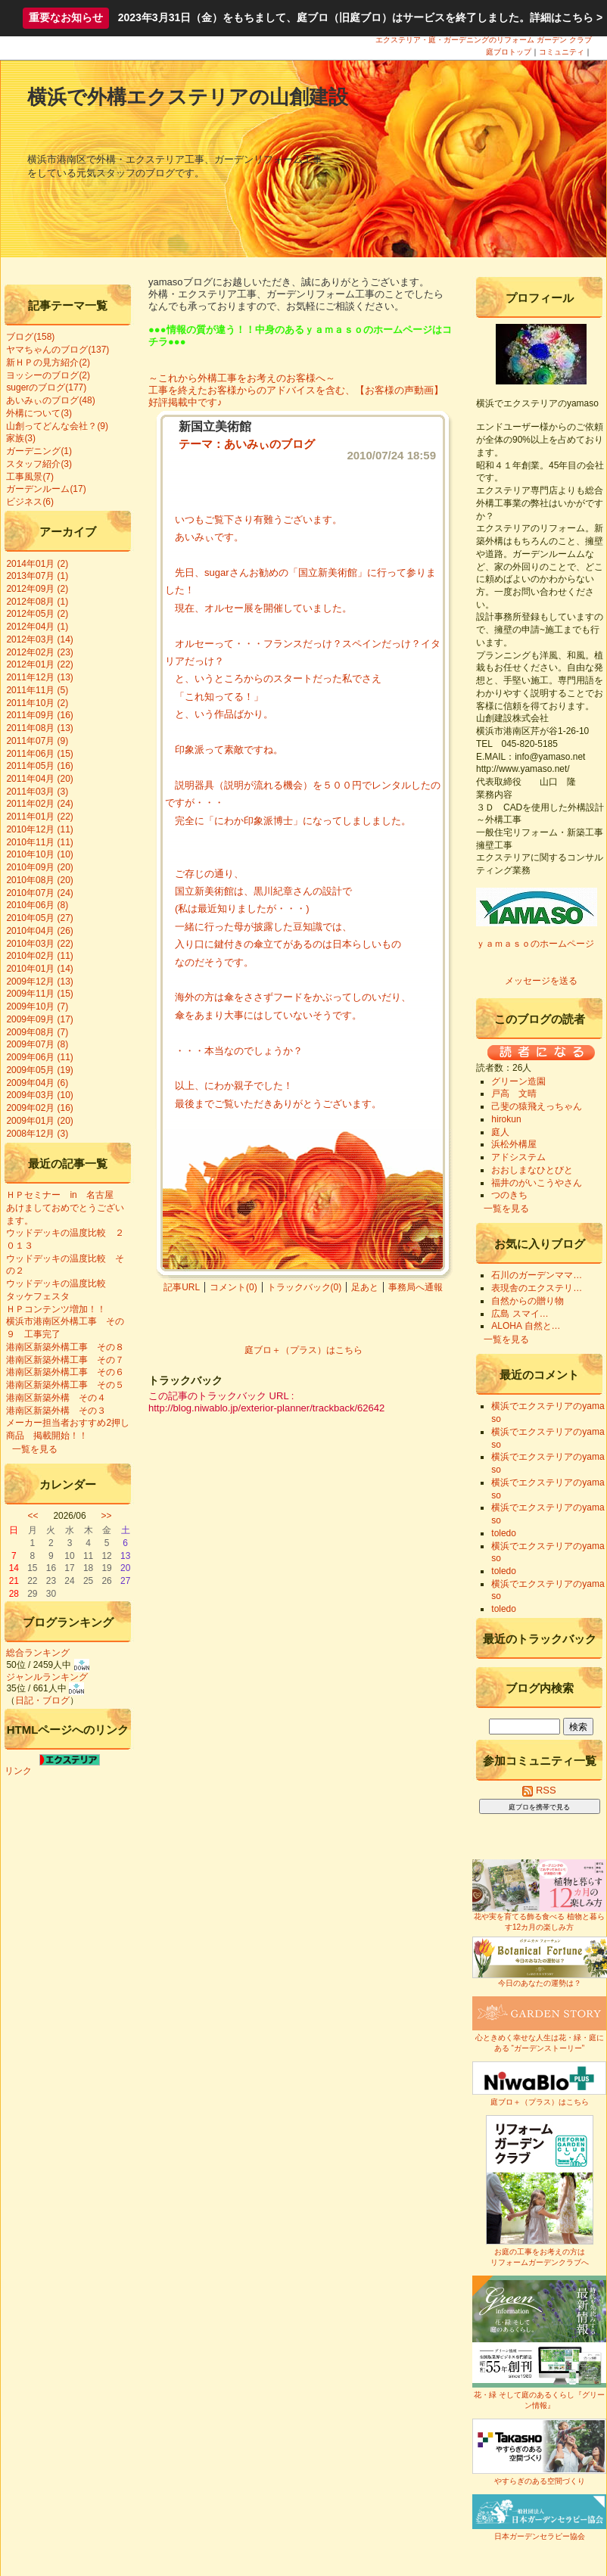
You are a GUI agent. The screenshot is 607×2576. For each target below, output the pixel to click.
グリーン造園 (518, 1081)
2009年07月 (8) (37, 1044)
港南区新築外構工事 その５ (65, 1385)
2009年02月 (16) (39, 1108)
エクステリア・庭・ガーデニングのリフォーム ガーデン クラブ (483, 40)
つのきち (509, 1195)
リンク (18, 1771)
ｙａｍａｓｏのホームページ (535, 943)
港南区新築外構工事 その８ (65, 1347)
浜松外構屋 (514, 1144)
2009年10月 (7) (37, 1006)
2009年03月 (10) (39, 1095)
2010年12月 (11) (39, 829)
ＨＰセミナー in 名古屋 (59, 1195)
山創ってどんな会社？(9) (57, 426)
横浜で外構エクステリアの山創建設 (187, 96)
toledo (503, 1533)
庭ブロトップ (508, 52)
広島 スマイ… (519, 1313)
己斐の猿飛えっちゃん (536, 1106)
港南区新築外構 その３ (56, 1410)
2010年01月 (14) (39, 968)
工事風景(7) (30, 476)
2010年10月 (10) (39, 854)
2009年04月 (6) (37, 1083)
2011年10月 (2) (37, 703)
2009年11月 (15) (39, 993)
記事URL (181, 1287)
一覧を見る (35, 1449)
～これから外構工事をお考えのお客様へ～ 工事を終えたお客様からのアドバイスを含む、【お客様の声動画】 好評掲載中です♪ (300, 390)
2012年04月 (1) (37, 626)
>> (106, 1515)
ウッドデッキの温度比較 (56, 1283)
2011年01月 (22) (39, 816)
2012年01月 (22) (39, 664)
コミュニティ (561, 52)
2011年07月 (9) (37, 741)
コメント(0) (233, 1287)
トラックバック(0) (304, 1287)
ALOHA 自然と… (525, 1326)
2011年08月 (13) (39, 728)
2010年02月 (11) (39, 955)
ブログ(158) (30, 336)
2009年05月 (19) (39, 1070)
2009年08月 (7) (37, 1032)
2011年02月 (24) (39, 803)
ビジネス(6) (30, 501)
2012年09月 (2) (37, 588)
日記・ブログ (42, 1700)
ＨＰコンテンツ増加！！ (56, 1309)
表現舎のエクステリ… (536, 1288)
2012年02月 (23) (39, 652)
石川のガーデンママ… (536, 1275)
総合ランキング (38, 1652)
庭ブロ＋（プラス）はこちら (303, 1350)
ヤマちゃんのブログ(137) (57, 349)
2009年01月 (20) (39, 1120)
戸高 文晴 (514, 1093)
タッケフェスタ (42, 1296)
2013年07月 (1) (37, 576)
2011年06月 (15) (39, 753)
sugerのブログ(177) (46, 387)
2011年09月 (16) (39, 715)
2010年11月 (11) (39, 842)
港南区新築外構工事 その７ (65, 1360)
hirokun (506, 1119)
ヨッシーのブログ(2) (48, 375)
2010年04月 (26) (39, 931)
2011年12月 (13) (39, 677)
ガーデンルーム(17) (46, 489)
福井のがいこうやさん (536, 1183)
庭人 (500, 1132)
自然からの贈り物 (527, 1301)
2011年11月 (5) (37, 690)
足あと (364, 1287)
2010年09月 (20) (39, 867)
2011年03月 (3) (37, 791)
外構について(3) (39, 413)
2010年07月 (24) (39, 893)
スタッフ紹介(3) (39, 464)
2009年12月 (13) (39, 981)
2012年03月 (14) (39, 639)
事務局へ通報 (415, 1287)
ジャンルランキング (47, 1677)
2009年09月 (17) (39, 1019)
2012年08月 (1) (37, 601)
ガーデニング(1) (39, 451)
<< (33, 1515)
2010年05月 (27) (39, 918)
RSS (539, 1790)
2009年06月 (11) (39, 1057)
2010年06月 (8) (37, 905)
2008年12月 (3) (37, 1133)
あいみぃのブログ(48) (50, 400)
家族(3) (21, 438)
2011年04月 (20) (39, 778)
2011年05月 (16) (39, 766)
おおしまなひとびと (532, 1170)
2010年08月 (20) (39, 880)
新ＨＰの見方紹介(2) (48, 362)
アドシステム (518, 1157)
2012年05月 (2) (37, 613)
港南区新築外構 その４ (56, 1397)
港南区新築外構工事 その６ (65, 1372)
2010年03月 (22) (39, 943)
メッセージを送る (541, 980)
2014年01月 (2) (37, 563)
